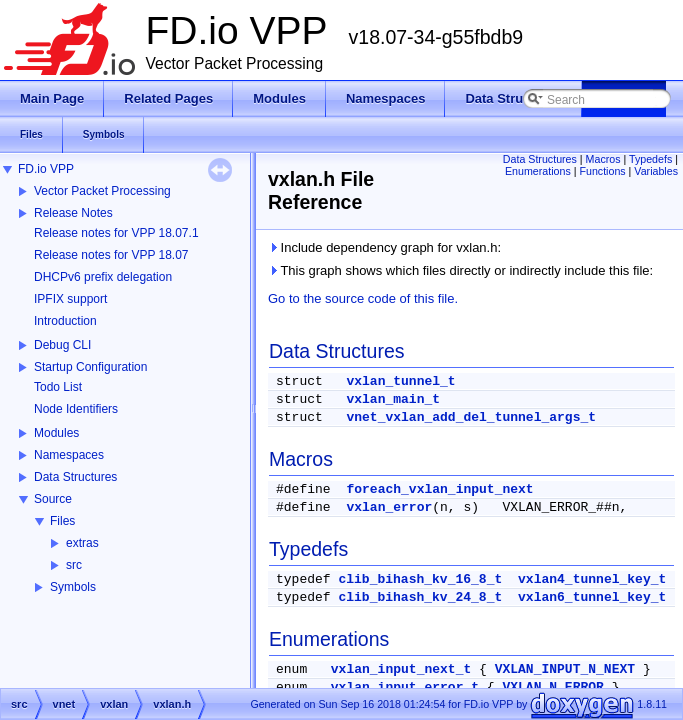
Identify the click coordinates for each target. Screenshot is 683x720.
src (74, 565)
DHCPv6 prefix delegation (103, 277)
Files (62, 521)
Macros (603, 159)
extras (82, 543)
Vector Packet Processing (102, 191)
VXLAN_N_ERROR (552, 687)
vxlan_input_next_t (401, 669)
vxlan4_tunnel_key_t (592, 579)
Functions (602, 171)
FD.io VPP (46, 169)
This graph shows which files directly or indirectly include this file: (460, 270)
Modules (56, 433)
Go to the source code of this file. (363, 298)
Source (53, 499)
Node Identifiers (76, 409)
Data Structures (75, 477)
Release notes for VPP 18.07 (111, 255)
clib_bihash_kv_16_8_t (420, 579)
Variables (656, 171)
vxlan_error (389, 507)
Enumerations (538, 171)
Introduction (65, 321)
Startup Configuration (90, 367)
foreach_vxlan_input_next (439, 489)
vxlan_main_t (393, 399)
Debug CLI (62, 345)
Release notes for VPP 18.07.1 (116, 233)
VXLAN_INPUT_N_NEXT (565, 669)
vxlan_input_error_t (405, 687)
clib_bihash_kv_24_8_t (420, 597)
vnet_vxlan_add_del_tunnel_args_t (471, 417)
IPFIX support (70, 299)
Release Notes (73, 213)
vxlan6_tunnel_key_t (592, 597)
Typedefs (650, 159)
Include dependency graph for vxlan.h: (384, 247)
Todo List (58, 387)
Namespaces (69, 455)
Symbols (73, 587)
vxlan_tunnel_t (400, 381)
